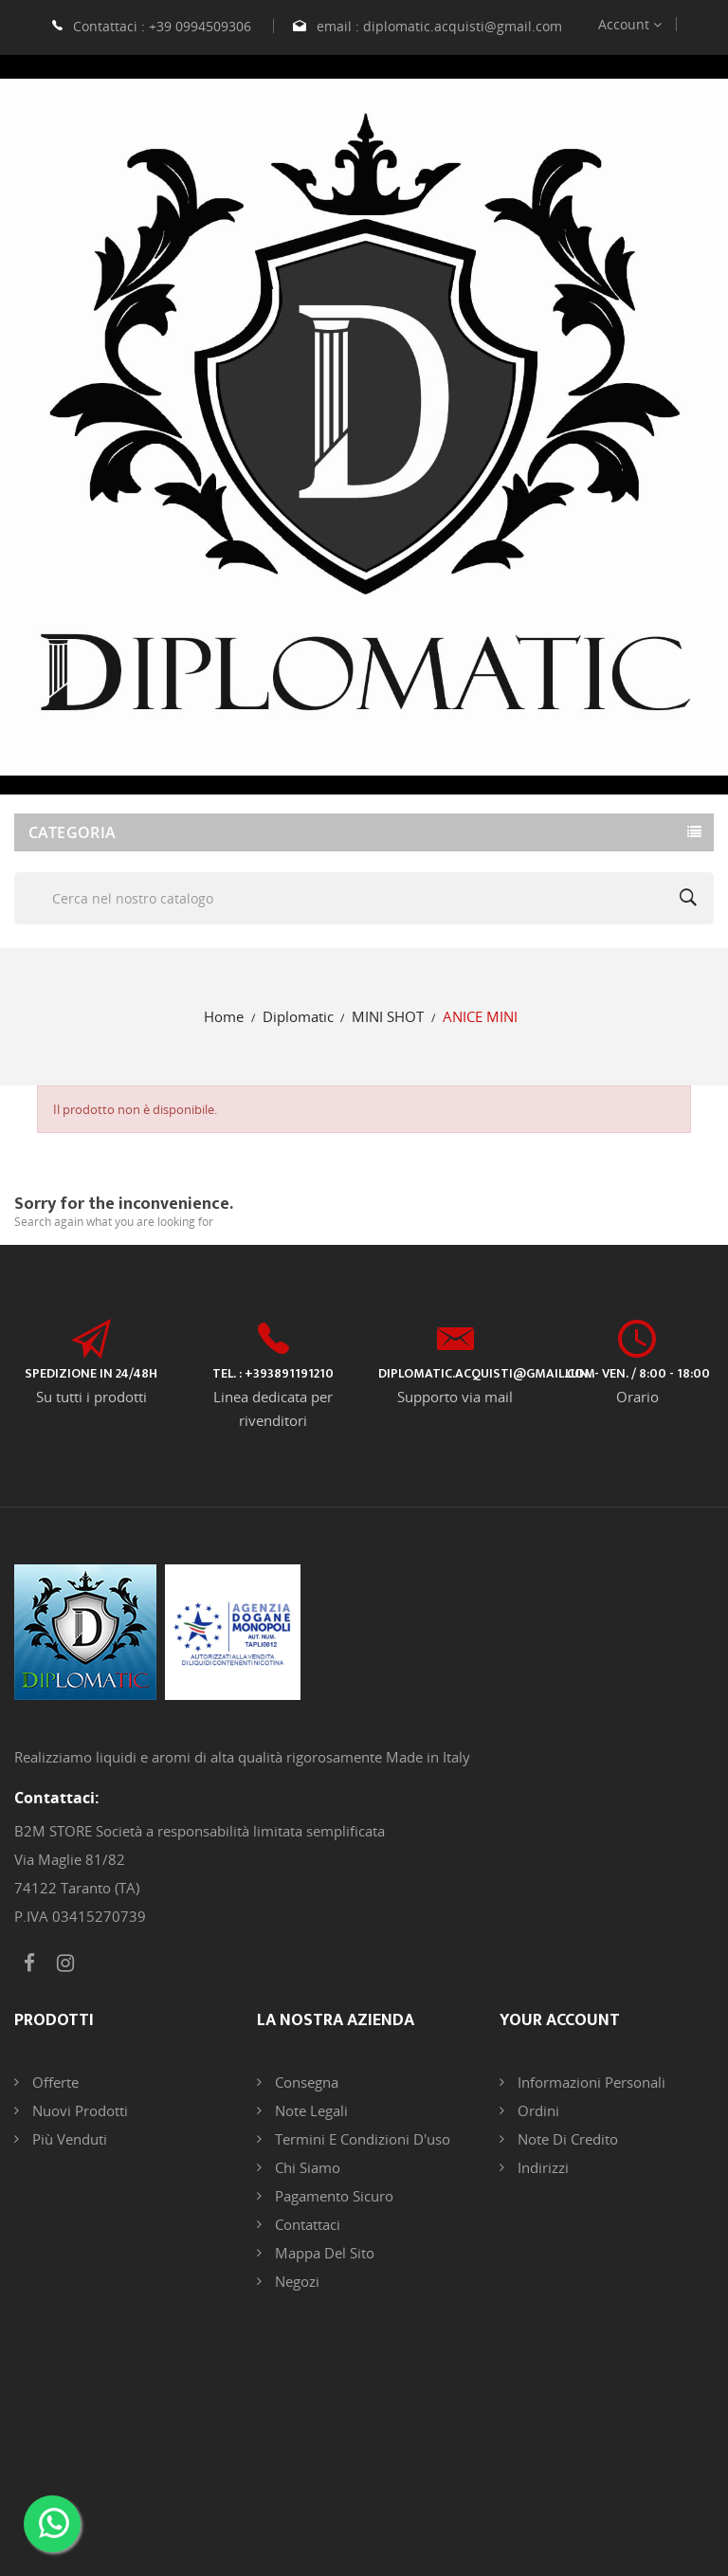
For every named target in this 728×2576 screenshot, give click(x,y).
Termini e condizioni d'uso (360, 2138)
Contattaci (305, 2224)
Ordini (536, 2110)
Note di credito (566, 2138)
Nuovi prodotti (78, 2110)
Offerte (53, 2082)
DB (572, 2482)
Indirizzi (541, 2167)
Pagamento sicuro (332, 2195)
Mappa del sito (322, 2252)
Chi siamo (305, 2167)
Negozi (295, 2281)
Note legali (309, 2110)
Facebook (29, 1963)
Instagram (65, 1963)
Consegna (304, 2082)
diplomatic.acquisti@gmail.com (462, 26)
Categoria (72, 832)
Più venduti (67, 2138)
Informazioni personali (589, 2082)
